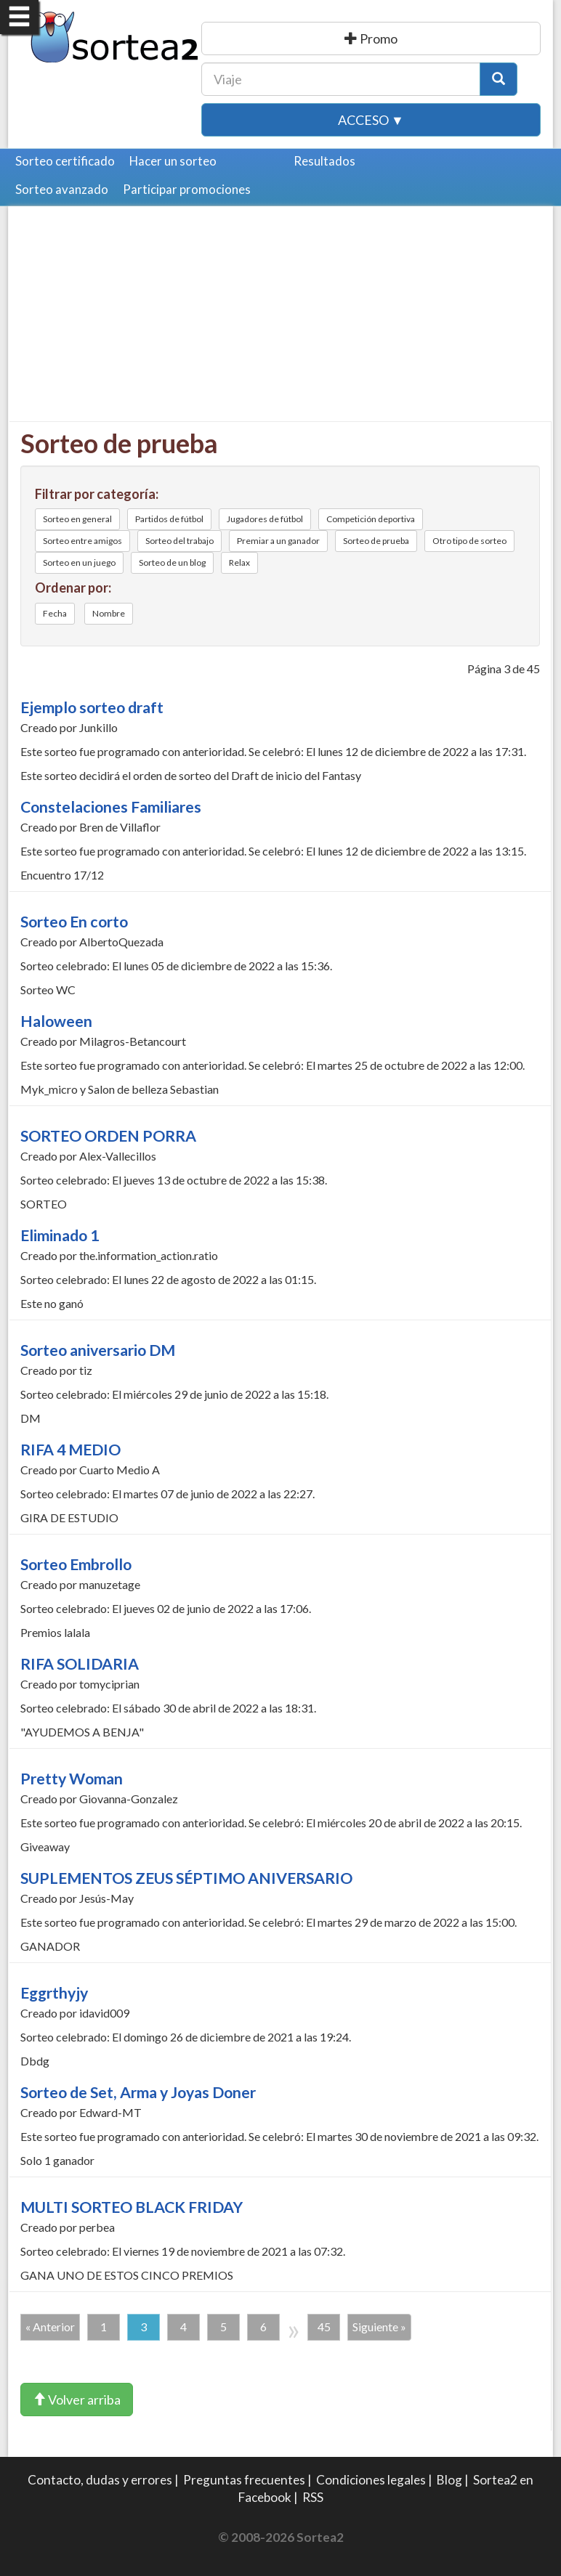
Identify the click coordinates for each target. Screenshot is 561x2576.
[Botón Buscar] (498, 79)
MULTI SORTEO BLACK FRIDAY (131, 2207)
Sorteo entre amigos (82, 540)
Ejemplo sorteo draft (92, 707)
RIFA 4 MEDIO (70, 1449)
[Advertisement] (282, 319)
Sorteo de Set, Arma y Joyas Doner (138, 2092)
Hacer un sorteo (173, 160)
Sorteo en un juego (79, 562)
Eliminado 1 (59, 1235)
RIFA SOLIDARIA (79, 1663)
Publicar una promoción (370, 38)
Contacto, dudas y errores (100, 2479)
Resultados (324, 160)
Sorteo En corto (74, 921)
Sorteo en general (77, 518)
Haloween (56, 1021)
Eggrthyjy (54, 1992)
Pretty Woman (71, 1778)
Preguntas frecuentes (244, 2479)
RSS (312, 2497)
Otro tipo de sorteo (469, 540)
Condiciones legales (371, 2479)
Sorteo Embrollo (76, 1564)
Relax (239, 562)
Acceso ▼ (371, 120)
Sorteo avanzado (61, 189)
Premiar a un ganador (278, 540)
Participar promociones (187, 189)
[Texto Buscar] (340, 79)
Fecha (55, 613)
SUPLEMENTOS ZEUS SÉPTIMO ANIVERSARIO (186, 1878)
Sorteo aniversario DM (97, 1350)
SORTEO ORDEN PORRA (108, 1135)
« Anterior (50, 2326)
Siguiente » (379, 2326)
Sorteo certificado (65, 160)
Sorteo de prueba (376, 540)
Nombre (108, 613)
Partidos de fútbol (169, 518)
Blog (449, 2479)
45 (324, 2326)
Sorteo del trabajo (179, 540)
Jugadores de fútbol (265, 518)
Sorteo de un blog (172, 562)
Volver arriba (77, 2400)
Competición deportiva (370, 518)
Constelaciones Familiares (110, 806)
